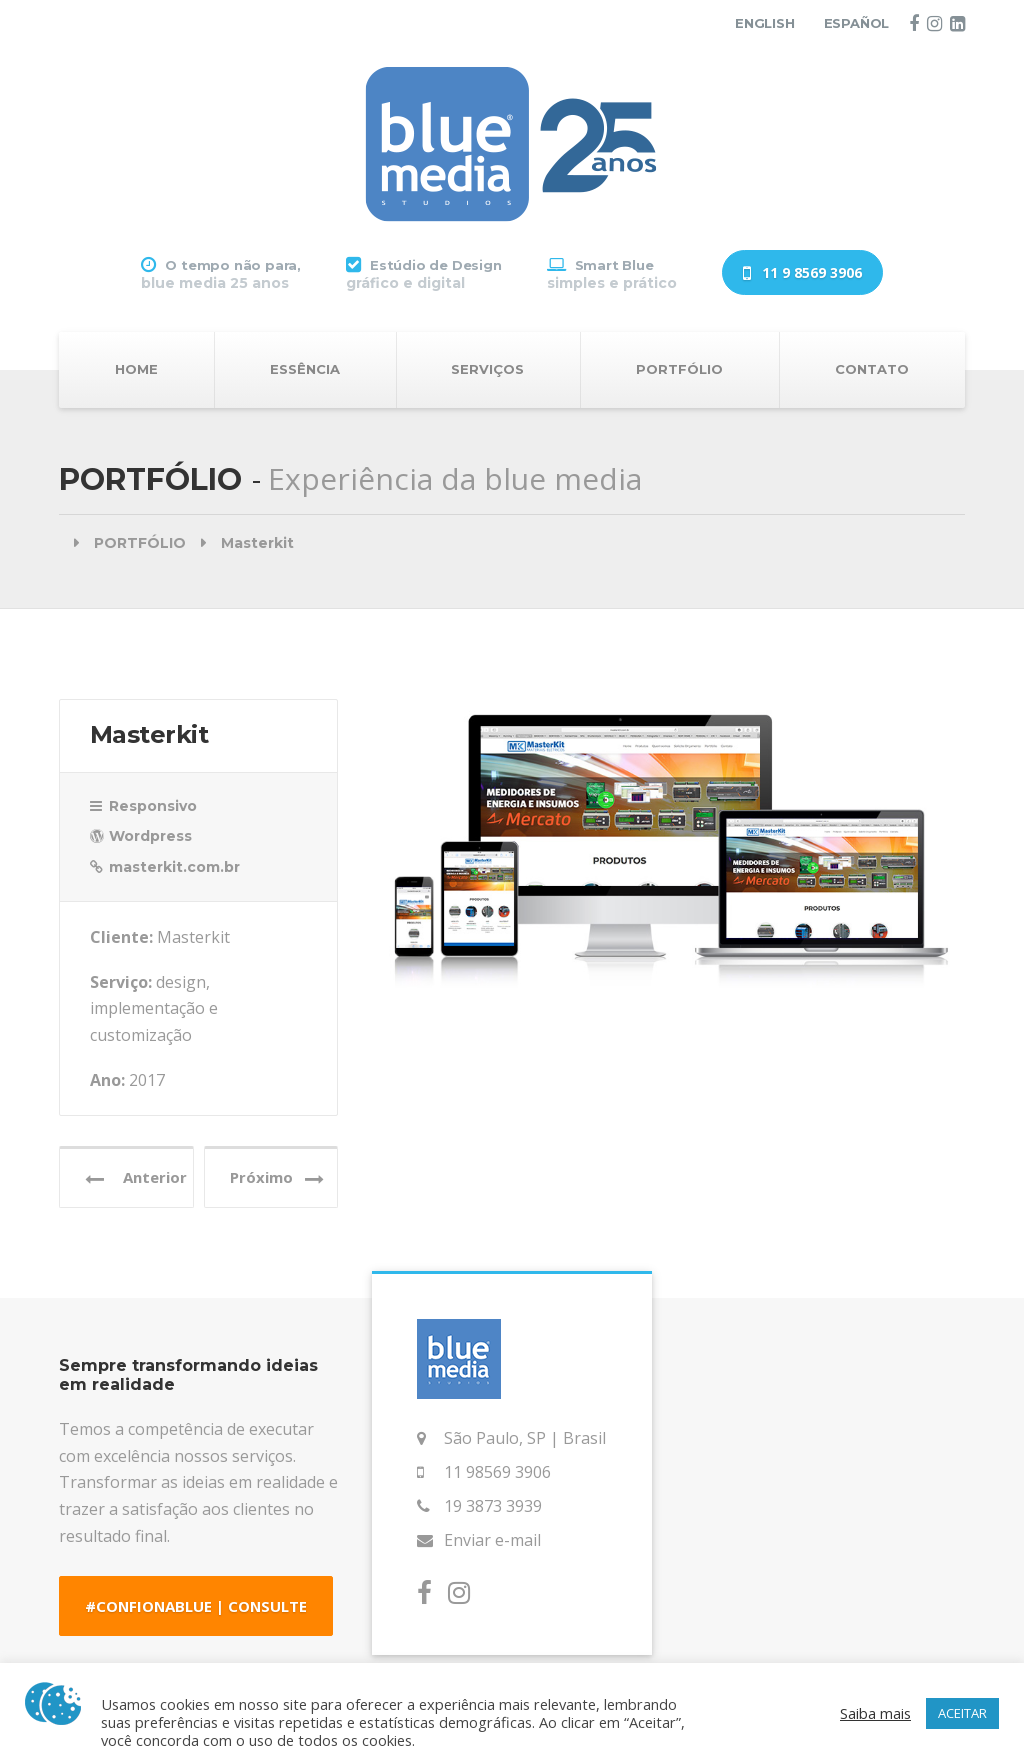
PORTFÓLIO (679, 369)
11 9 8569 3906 (802, 273)
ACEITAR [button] (962, 1713)
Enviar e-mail (492, 1540)
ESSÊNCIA (305, 369)
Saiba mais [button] (875, 1713)
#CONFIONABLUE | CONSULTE (196, 1606)
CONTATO (872, 369)
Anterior (136, 1177)
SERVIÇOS (487, 369)
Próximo (277, 1177)
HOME (136, 369)
